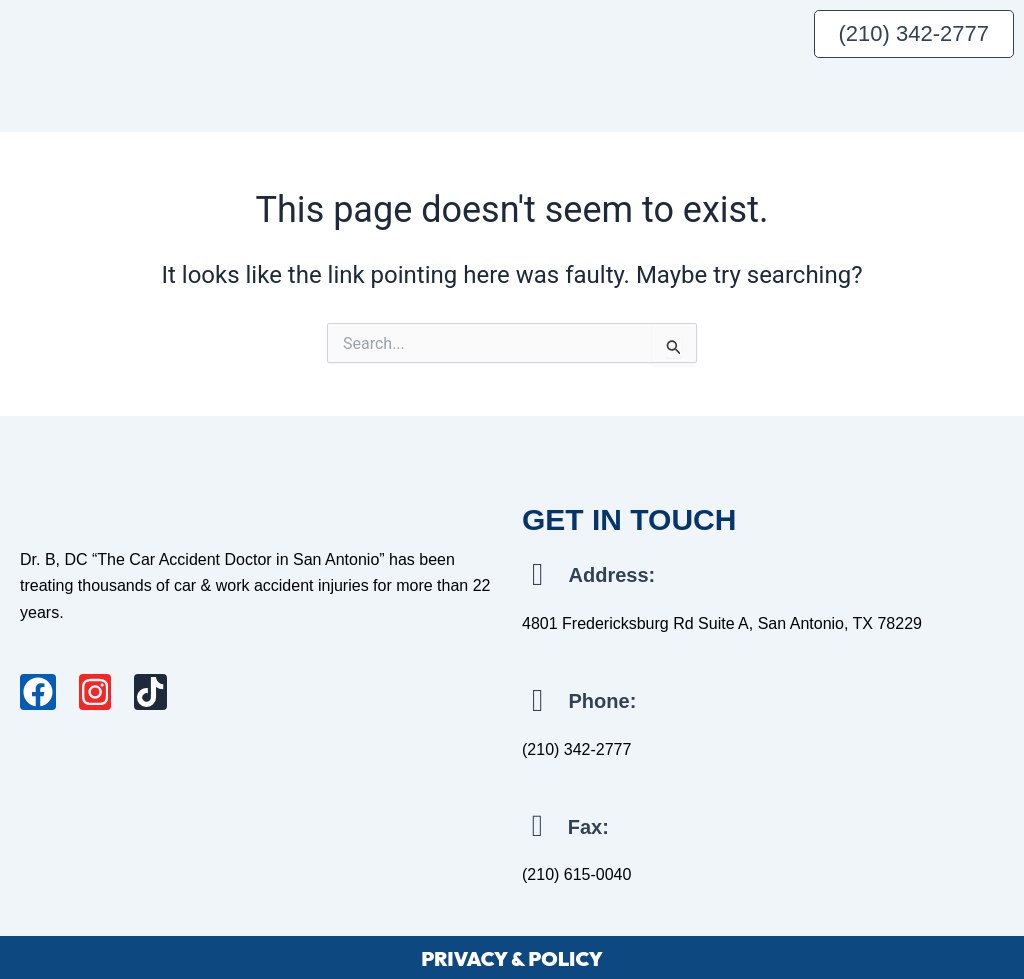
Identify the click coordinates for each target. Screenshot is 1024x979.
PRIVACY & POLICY (512, 955)
